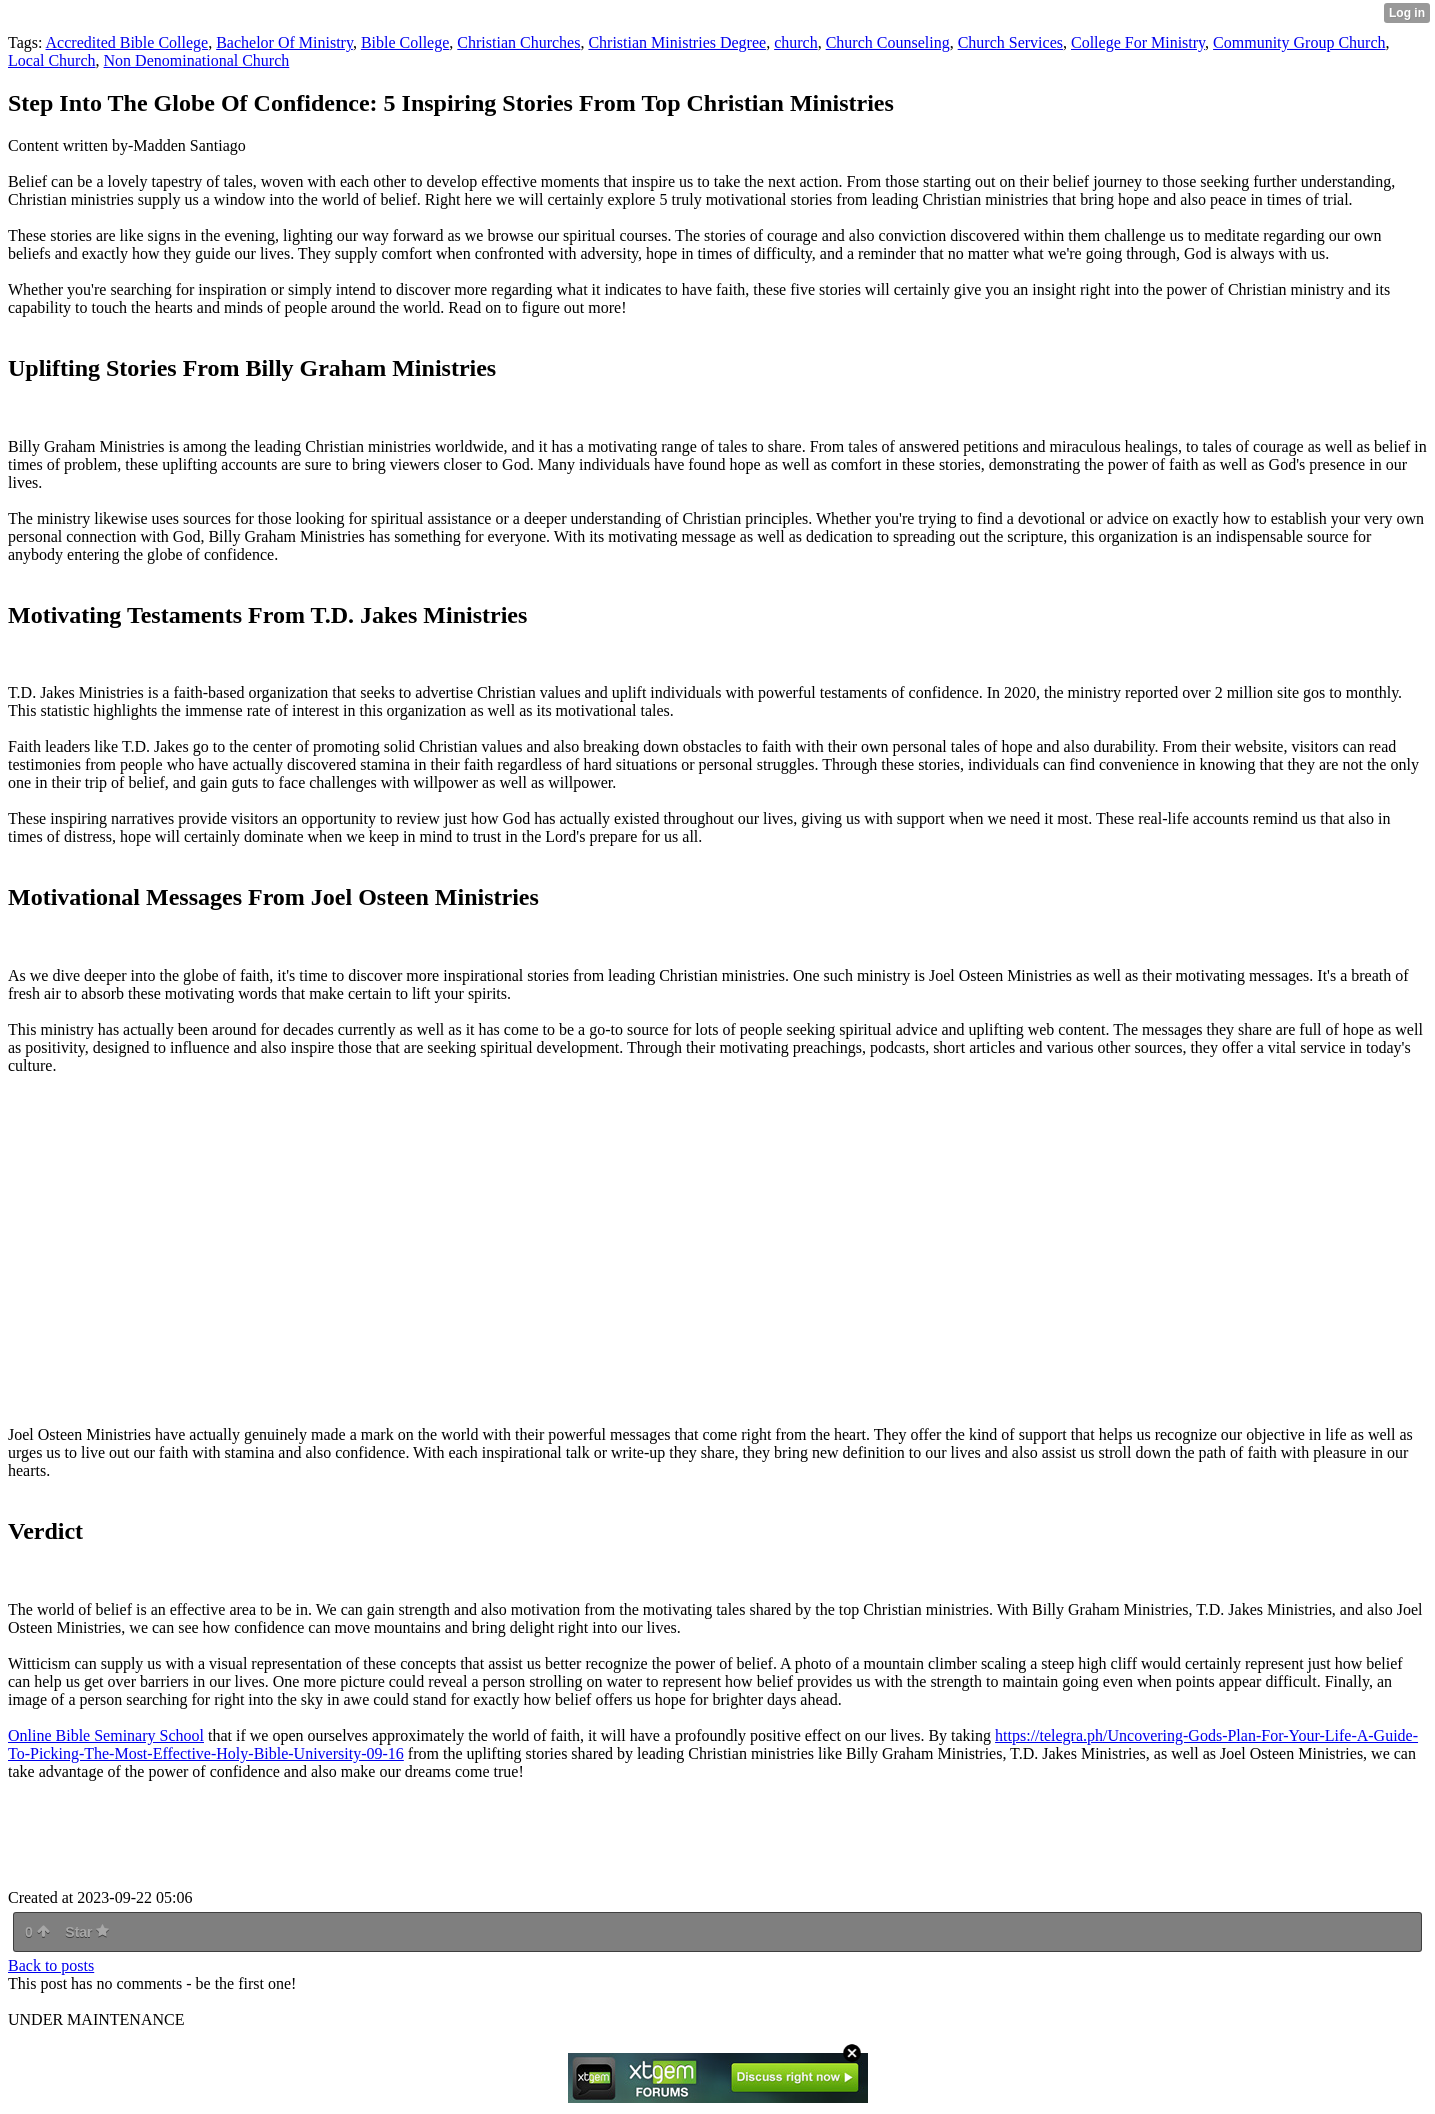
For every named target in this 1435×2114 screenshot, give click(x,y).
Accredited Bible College (127, 42)
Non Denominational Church (197, 60)
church (796, 42)
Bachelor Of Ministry (284, 42)
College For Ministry (1138, 42)
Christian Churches (518, 42)
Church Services (1010, 42)
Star (87, 1932)
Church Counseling (888, 42)
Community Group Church (1299, 42)
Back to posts (51, 1965)
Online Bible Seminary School (106, 1735)
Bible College (405, 42)
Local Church (52, 60)
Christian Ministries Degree (677, 42)
